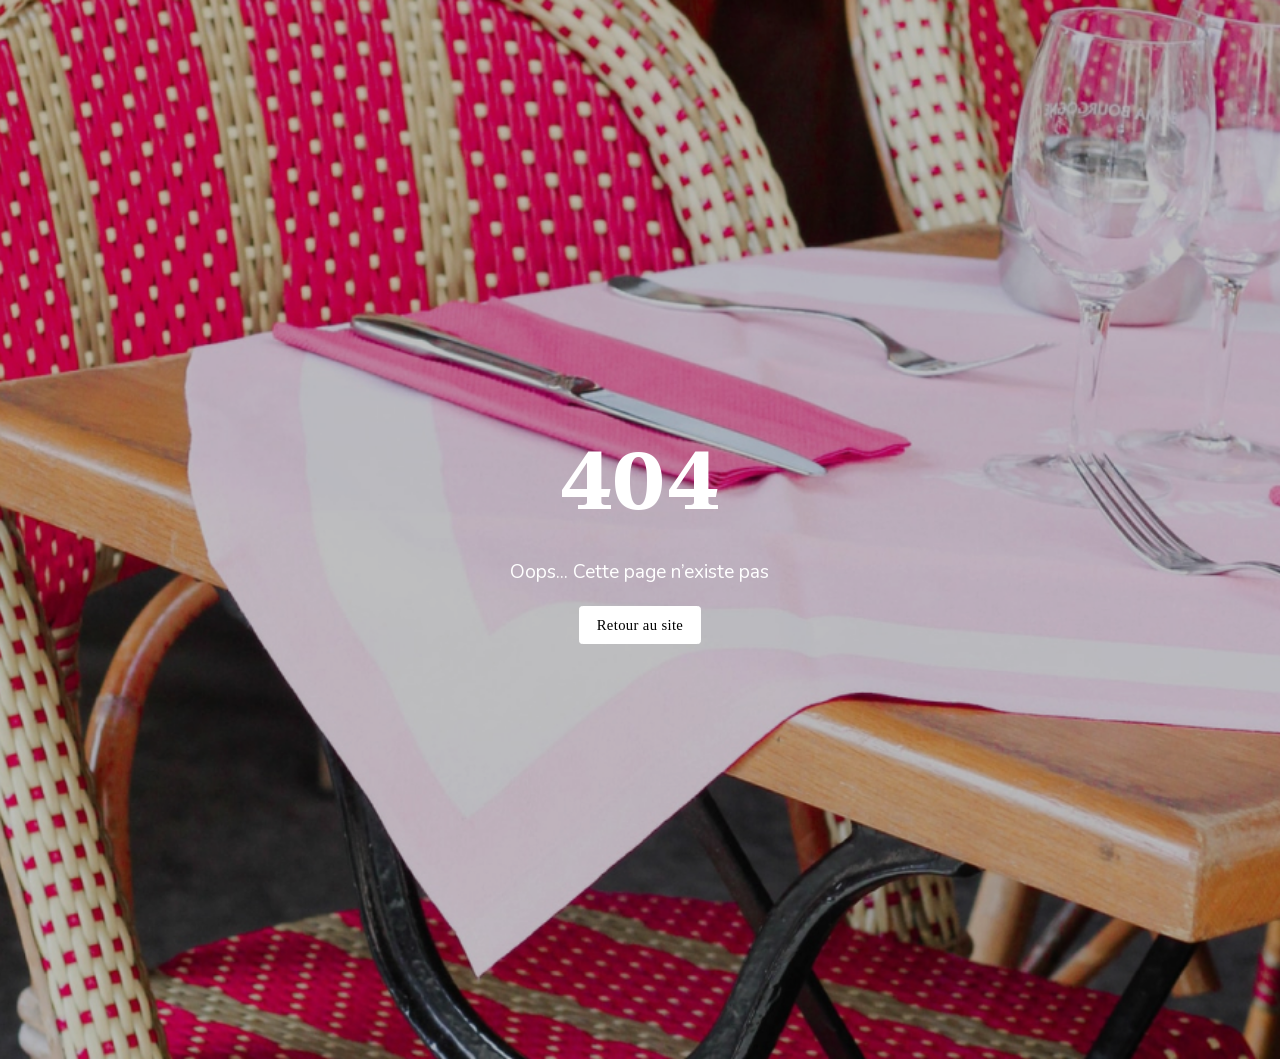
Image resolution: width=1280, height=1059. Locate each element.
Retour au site (640, 625)
